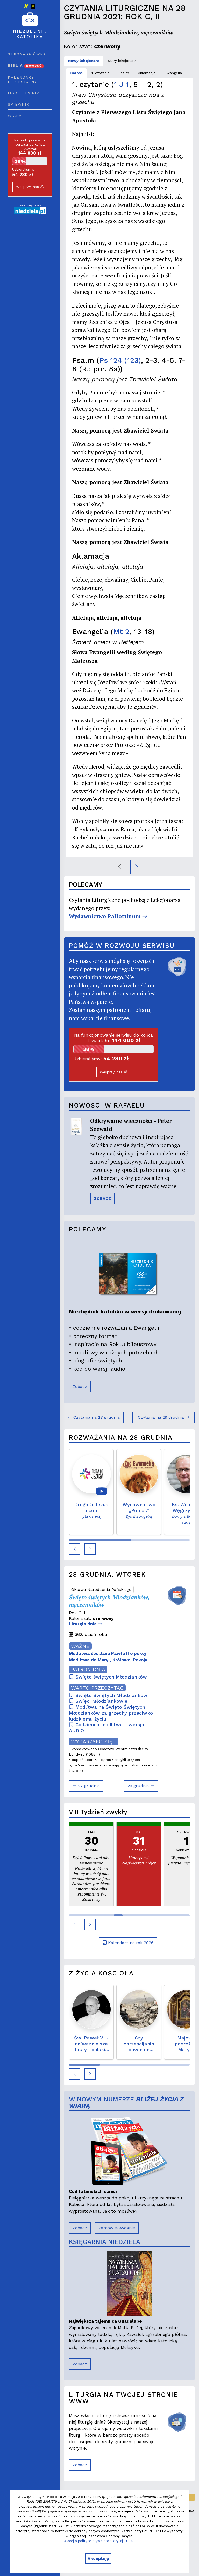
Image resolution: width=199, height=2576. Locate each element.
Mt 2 (121, 631)
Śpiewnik (19, 104)
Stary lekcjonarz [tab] (122, 61)
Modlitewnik (24, 93)
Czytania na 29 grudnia (163, 1417)
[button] (74, 1549)
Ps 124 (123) (120, 360)
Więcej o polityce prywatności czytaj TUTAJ (98, 2541)
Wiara (15, 116)
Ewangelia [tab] (173, 73)
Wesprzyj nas (30, 187)
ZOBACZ (102, 1198)
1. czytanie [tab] (100, 73)
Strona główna (27, 54)
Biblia (26, 65)
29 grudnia (140, 1785)
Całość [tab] (76, 73)
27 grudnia (86, 1785)
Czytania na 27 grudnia (94, 1417)
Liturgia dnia (85, 1623)
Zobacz (80, 1386)
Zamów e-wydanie (116, 2227)
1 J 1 (121, 84)
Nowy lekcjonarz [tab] (83, 61)
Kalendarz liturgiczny (22, 79)
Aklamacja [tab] (146, 73)
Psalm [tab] (123, 73)
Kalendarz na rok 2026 (128, 1942)
